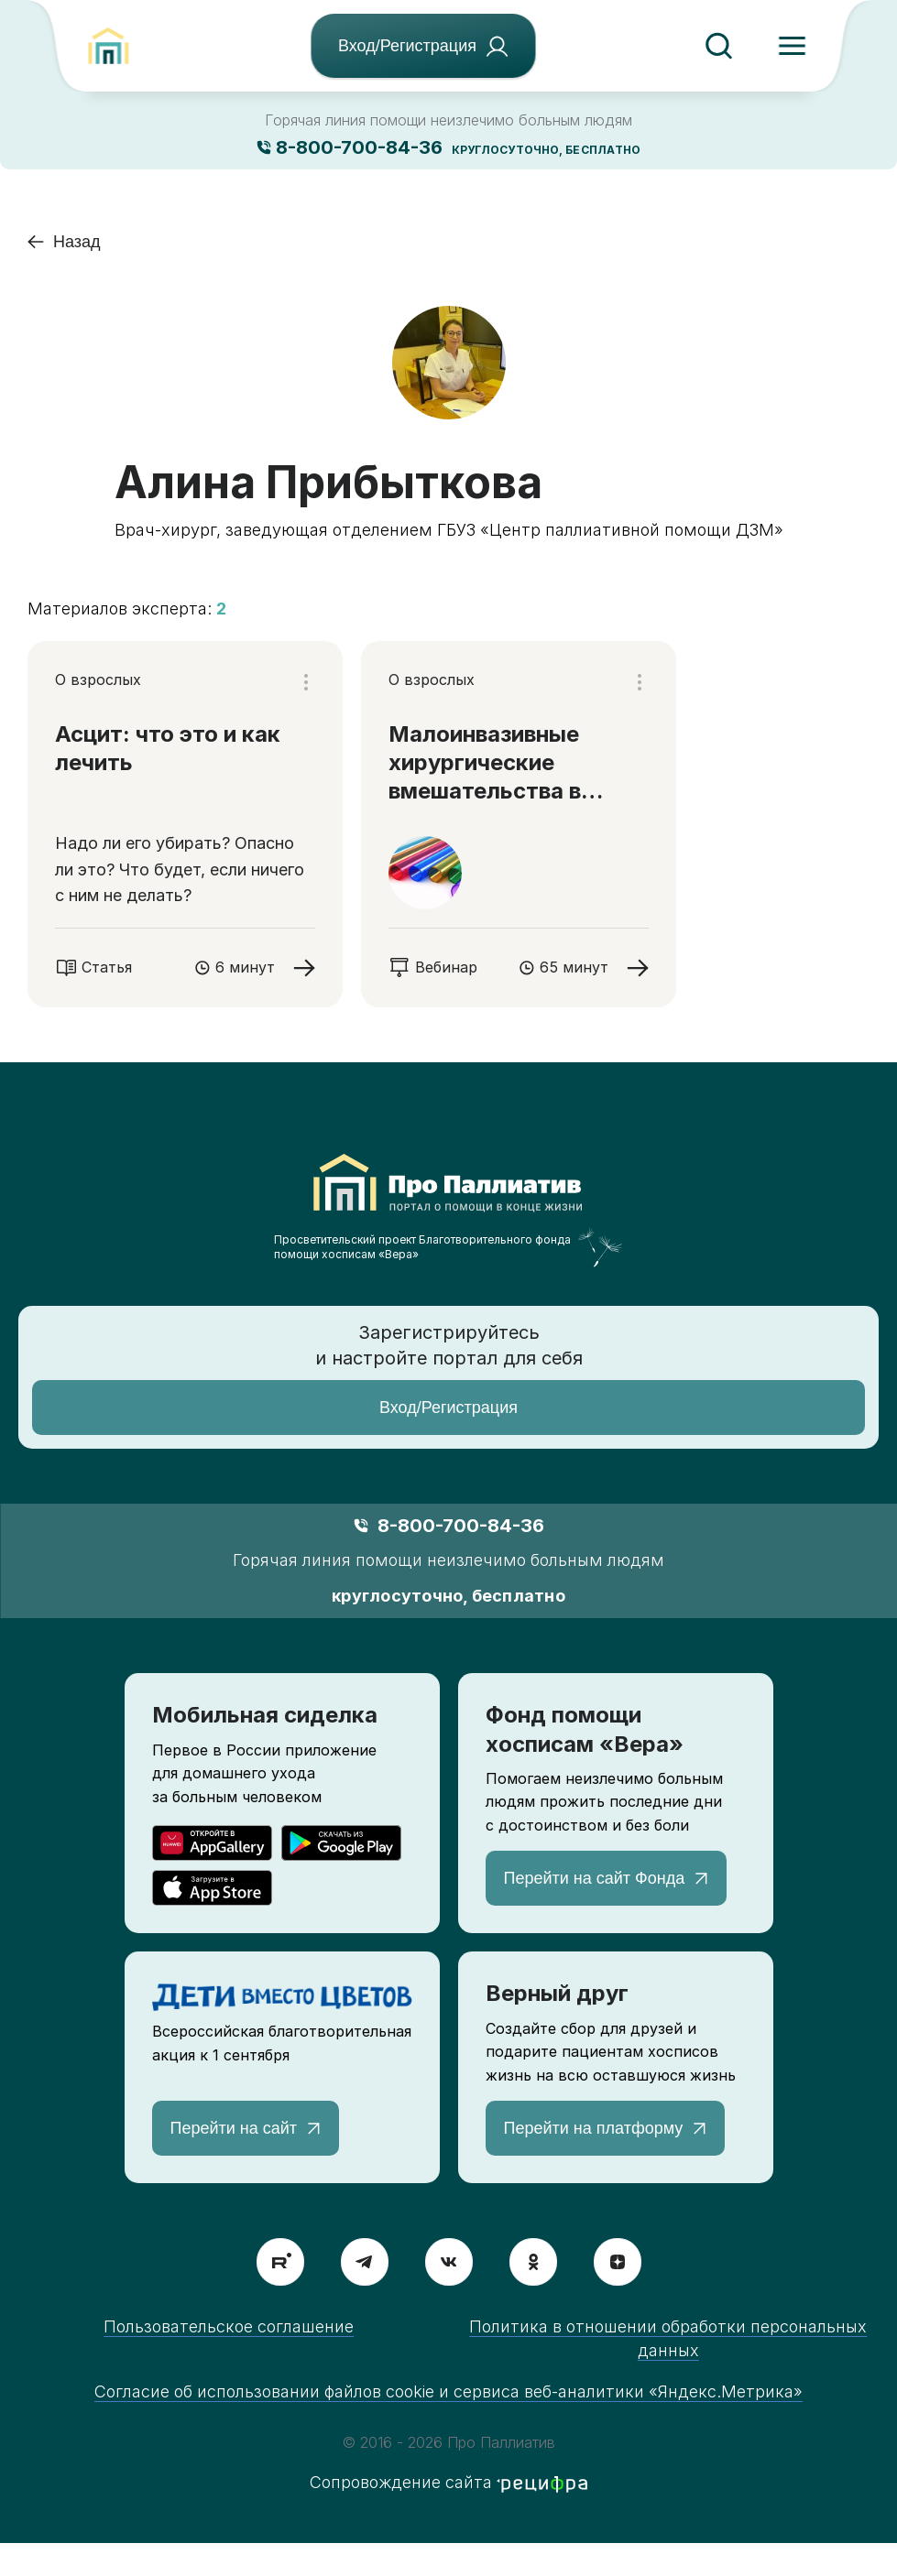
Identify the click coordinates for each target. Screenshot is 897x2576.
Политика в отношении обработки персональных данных (668, 2338)
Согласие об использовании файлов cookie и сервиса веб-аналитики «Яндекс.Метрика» (448, 2391)
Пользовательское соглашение (229, 2326)
